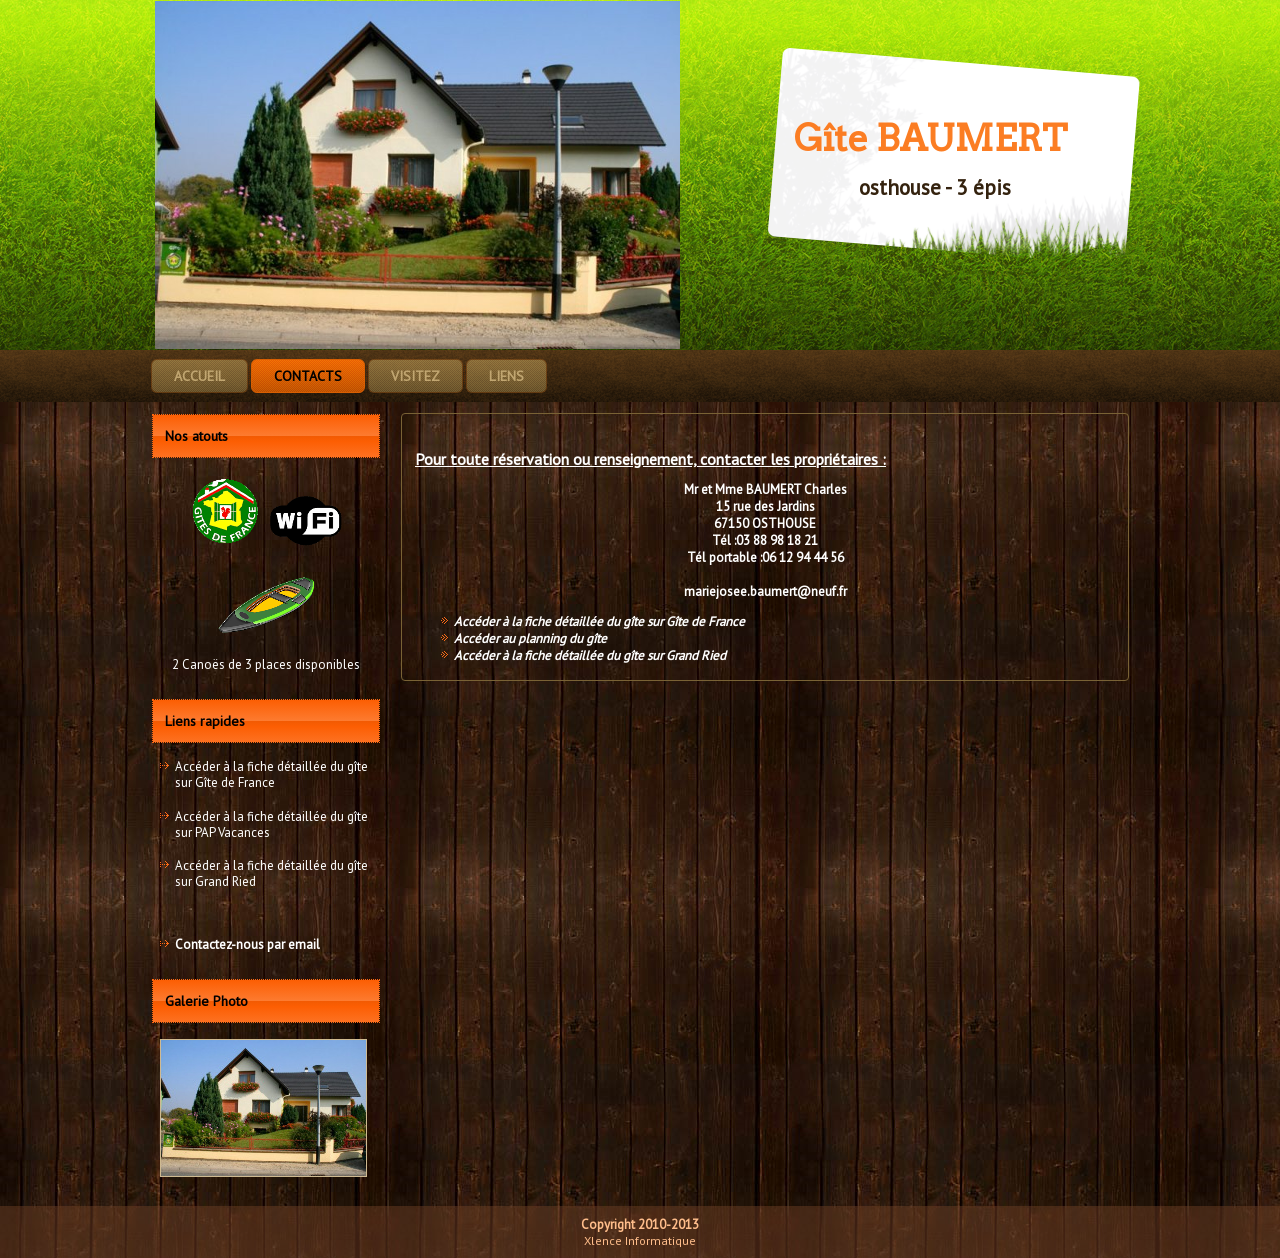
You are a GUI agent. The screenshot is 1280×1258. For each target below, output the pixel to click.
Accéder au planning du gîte (530, 638)
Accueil (199, 376)
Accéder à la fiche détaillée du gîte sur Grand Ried (271, 873)
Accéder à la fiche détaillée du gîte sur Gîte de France (271, 774)
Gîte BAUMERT (930, 138)
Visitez (415, 376)
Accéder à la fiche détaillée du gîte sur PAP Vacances (271, 824)
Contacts (308, 376)
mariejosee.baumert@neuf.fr (765, 591)
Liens (506, 376)
